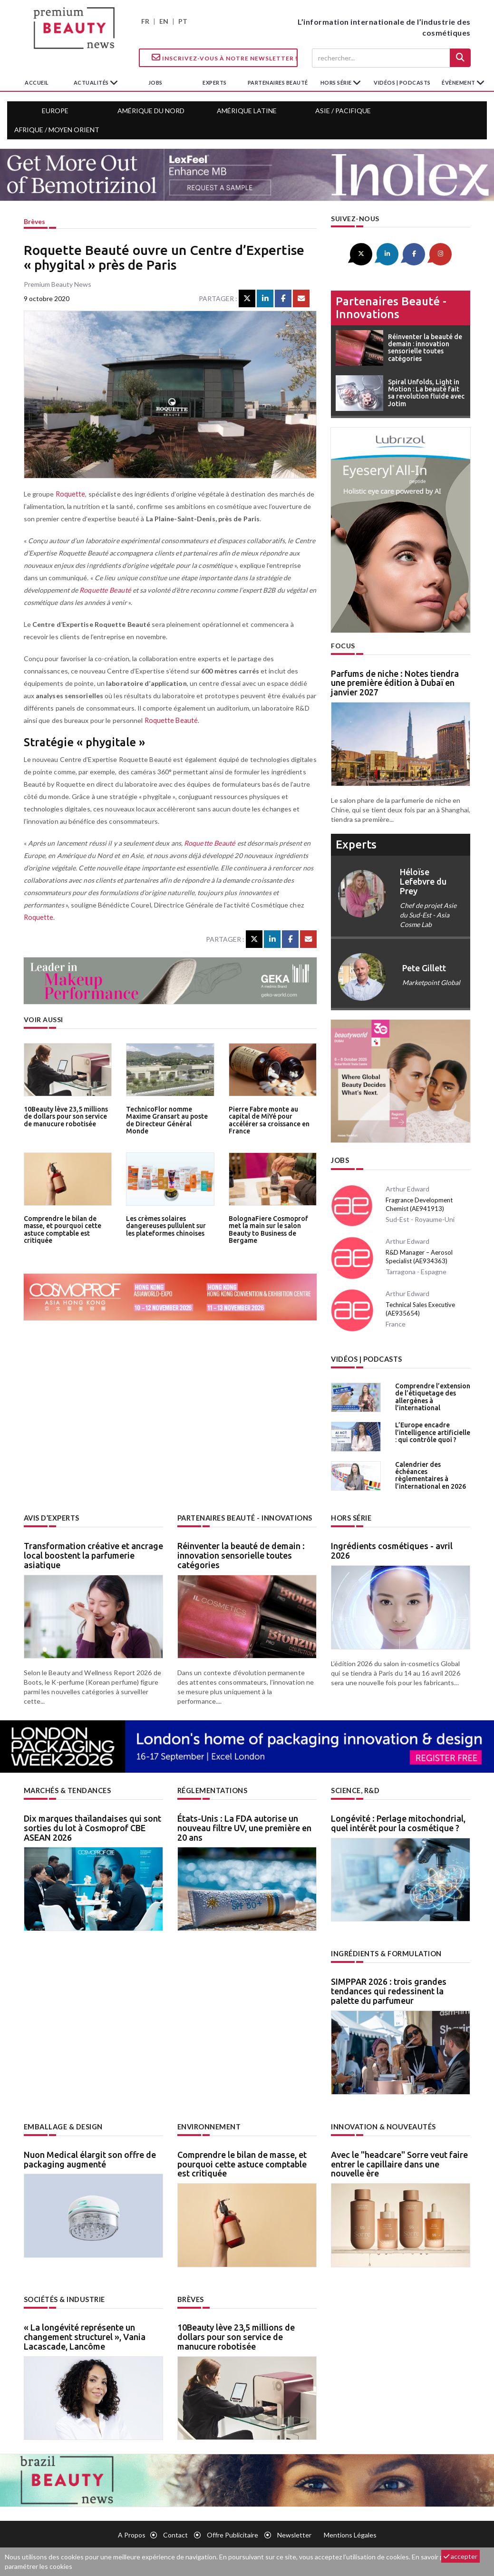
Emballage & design (62, 2124)
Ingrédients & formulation (385, 1952)
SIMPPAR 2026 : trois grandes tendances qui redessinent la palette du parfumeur (388, 1988)
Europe (55, 111)
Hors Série (351, 1516)
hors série (336, 82)
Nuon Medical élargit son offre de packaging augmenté (90, 2156)
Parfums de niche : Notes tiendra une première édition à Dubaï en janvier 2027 (395, 682)
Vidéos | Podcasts (402, 82)
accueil (37, 82)
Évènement (459, 82)
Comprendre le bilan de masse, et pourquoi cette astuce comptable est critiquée (61, 1228)
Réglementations (212, 1789)
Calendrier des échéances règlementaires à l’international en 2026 (429, 1472)
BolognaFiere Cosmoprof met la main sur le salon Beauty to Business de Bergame (273, 1225)
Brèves (34, 221)
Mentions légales (350, 2531)
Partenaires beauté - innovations (391, 306)
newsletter (294, 2531)
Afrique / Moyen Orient (56, 130)
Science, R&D (355, 1789)
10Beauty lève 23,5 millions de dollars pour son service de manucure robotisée (64, 1116)
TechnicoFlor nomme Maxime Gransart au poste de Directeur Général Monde (168, 1116)
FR (145, 21)
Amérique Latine (247, 111)
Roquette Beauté (104, 590)
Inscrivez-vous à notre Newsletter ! (225, 57)
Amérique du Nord (150, 111)
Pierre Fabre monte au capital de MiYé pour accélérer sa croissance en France (268, 1119)
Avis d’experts (51, 1516)
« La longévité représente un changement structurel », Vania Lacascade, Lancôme (84, 2333)
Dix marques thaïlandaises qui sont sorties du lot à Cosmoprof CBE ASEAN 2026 (92, 1825)
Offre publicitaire (232, 2531)
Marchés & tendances (67, 1789)
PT (182, 21)
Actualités (92, 82)
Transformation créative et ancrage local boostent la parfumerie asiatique (93, 1553)
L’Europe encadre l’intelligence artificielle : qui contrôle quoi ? (431, 1430)
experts (215, 82)
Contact (175, 2531)
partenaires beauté (278, 82)
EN (163, 21)
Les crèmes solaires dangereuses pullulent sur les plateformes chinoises (170, 1225)
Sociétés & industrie (64, 2297)
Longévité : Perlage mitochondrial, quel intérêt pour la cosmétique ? (398, 1820)
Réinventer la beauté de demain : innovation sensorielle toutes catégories (241, 1553)
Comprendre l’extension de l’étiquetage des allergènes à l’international (431, 1394)
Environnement (209, 2124)
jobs (155, 82)
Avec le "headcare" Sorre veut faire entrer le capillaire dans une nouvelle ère (399, 2161)
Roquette (70, 494)
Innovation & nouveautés (383, 2124)
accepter (460, 2556)
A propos (131, 2531)
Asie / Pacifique (343, 111)
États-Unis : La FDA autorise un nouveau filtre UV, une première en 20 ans (244, 1825)
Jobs (340, 1160)
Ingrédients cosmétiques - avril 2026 (392, 1548)
